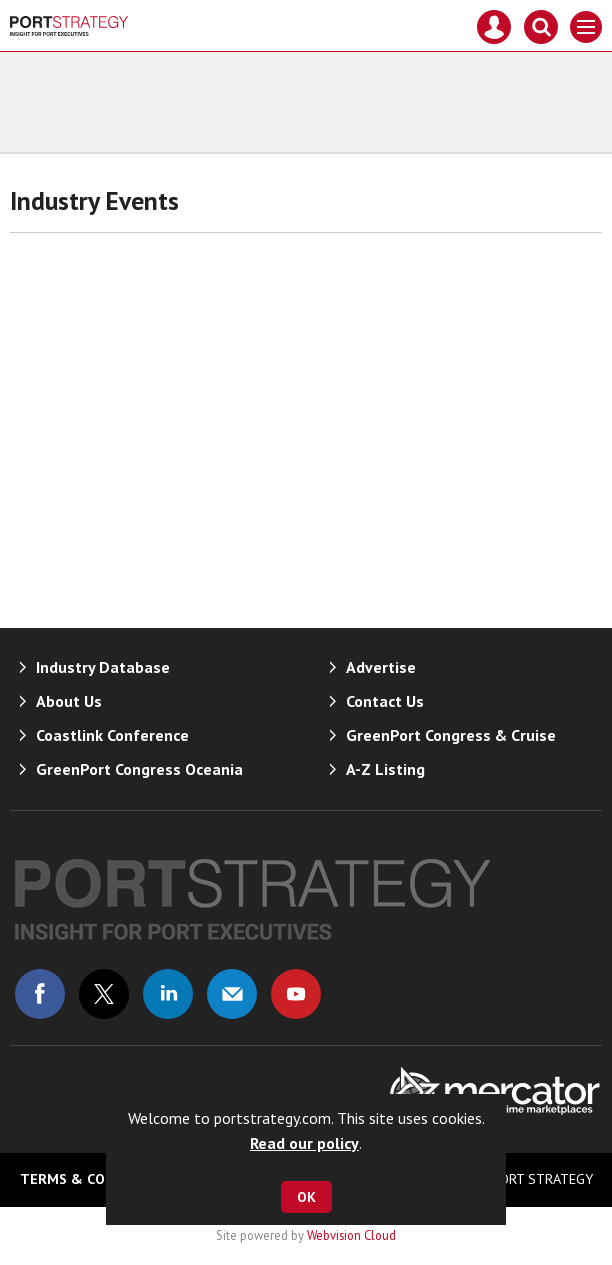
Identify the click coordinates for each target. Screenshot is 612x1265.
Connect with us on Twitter (104, 994)
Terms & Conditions (95, 1179)
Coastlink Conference (112, 735)
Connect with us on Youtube (296, 994)
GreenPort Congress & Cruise (451, 735)
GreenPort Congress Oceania (139, 769)
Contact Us (385, 701)
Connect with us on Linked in (168, 994)
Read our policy (304, 1143)
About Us (69, 701)
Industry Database (103, 667)
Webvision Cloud (351, 1235)
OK (306, 1197)
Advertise (381, 667)
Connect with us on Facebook (40, 994)
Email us (232, 994)
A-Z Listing (385, 769)
